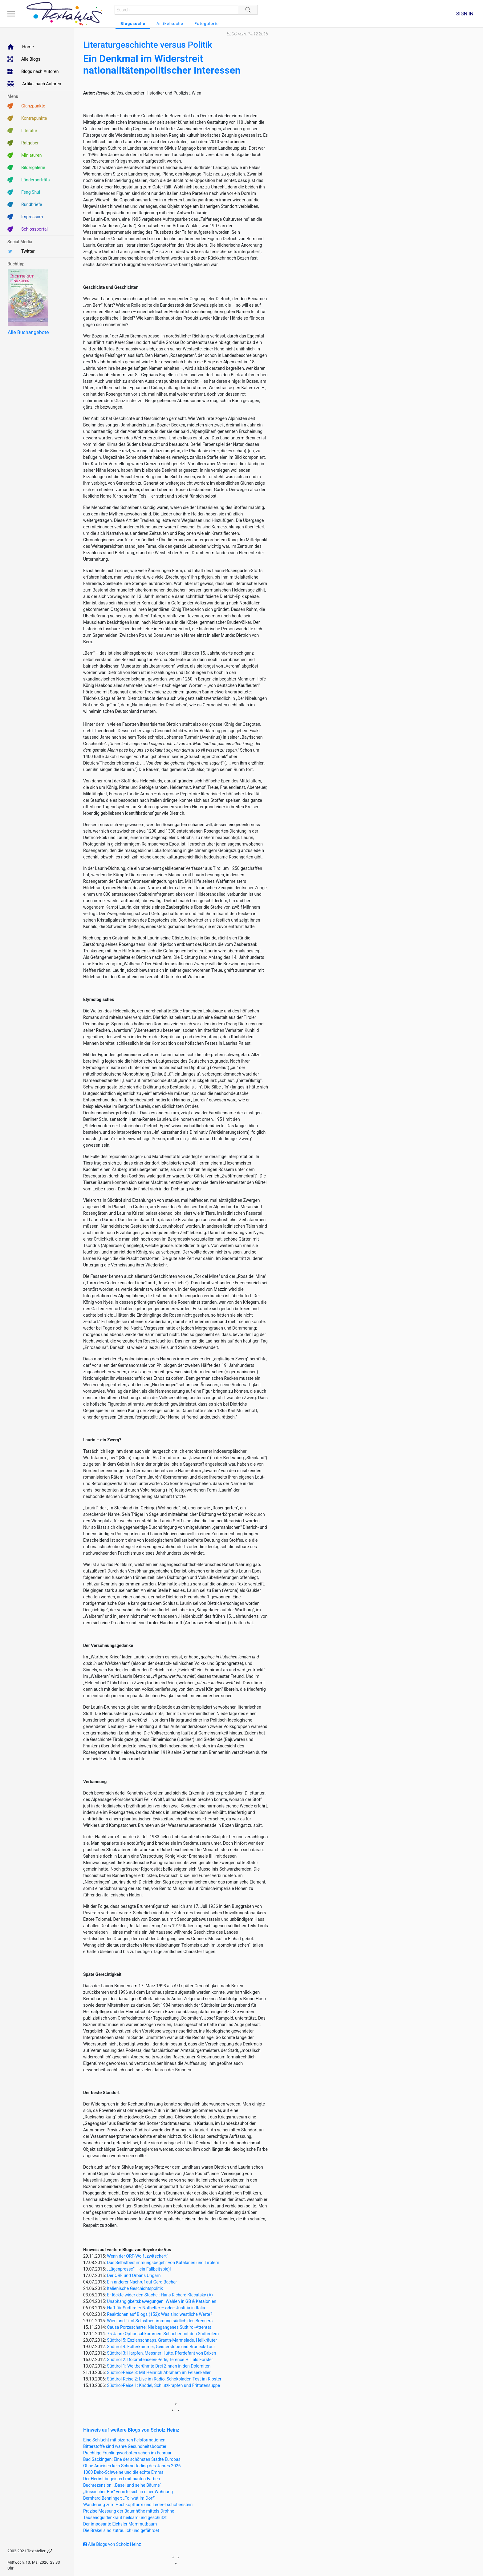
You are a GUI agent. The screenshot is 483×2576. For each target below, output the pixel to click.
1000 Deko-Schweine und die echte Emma (123, 2472)
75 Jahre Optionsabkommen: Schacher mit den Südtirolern (163, 2333)
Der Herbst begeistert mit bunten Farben (121, 2478)
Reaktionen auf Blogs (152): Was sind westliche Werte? (159, 2314)
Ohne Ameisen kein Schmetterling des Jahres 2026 (132, 2465)
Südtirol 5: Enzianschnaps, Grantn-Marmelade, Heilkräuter (162, 2340)
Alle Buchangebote (28, 332)
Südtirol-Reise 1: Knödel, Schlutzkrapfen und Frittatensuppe (163, 2385)
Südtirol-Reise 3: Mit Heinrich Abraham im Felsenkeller (158, 2372)
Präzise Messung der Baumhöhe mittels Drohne (128, 2511)
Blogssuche (132, 23)
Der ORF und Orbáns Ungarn (133, 2275)
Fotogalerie (206, 23)
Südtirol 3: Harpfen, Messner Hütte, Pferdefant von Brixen (161, 2353)
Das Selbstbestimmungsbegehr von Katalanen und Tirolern (163, 2262)
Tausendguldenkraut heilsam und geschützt (125, 2517)
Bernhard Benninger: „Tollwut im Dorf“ (119, 2498)
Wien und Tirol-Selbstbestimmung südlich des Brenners (160, 2320)
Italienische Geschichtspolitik (135, 2288)
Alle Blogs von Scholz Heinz (112, 2544)
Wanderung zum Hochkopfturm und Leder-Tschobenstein (138, 2504)
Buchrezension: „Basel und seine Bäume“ (122, 2485)
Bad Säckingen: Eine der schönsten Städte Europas (132, 2459)
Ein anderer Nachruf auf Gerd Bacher (142, 2281)
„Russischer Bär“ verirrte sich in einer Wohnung (128, 2491)
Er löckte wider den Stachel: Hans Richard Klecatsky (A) (160, 2294)
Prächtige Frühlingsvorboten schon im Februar (127, 2452)
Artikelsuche (169, 23)
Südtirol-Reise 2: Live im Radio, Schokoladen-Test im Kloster (164, 2378)
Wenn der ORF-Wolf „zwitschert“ (137, 2256)
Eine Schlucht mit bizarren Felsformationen (124, 2439)
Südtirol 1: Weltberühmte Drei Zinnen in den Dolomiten (158, 2366)
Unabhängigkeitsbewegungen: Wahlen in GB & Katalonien (161, 2301)
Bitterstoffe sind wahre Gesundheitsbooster (124, 2446)
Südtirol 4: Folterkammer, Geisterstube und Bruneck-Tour (161, 2346)
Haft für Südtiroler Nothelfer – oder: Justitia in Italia (156, 2307)
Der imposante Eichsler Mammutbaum (120, 2523)
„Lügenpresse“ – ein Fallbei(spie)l (139, 2269)
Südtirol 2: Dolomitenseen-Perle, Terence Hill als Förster (160, 2359)
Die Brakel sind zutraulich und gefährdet (121, 2530)
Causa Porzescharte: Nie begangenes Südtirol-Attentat (159, 2327)
